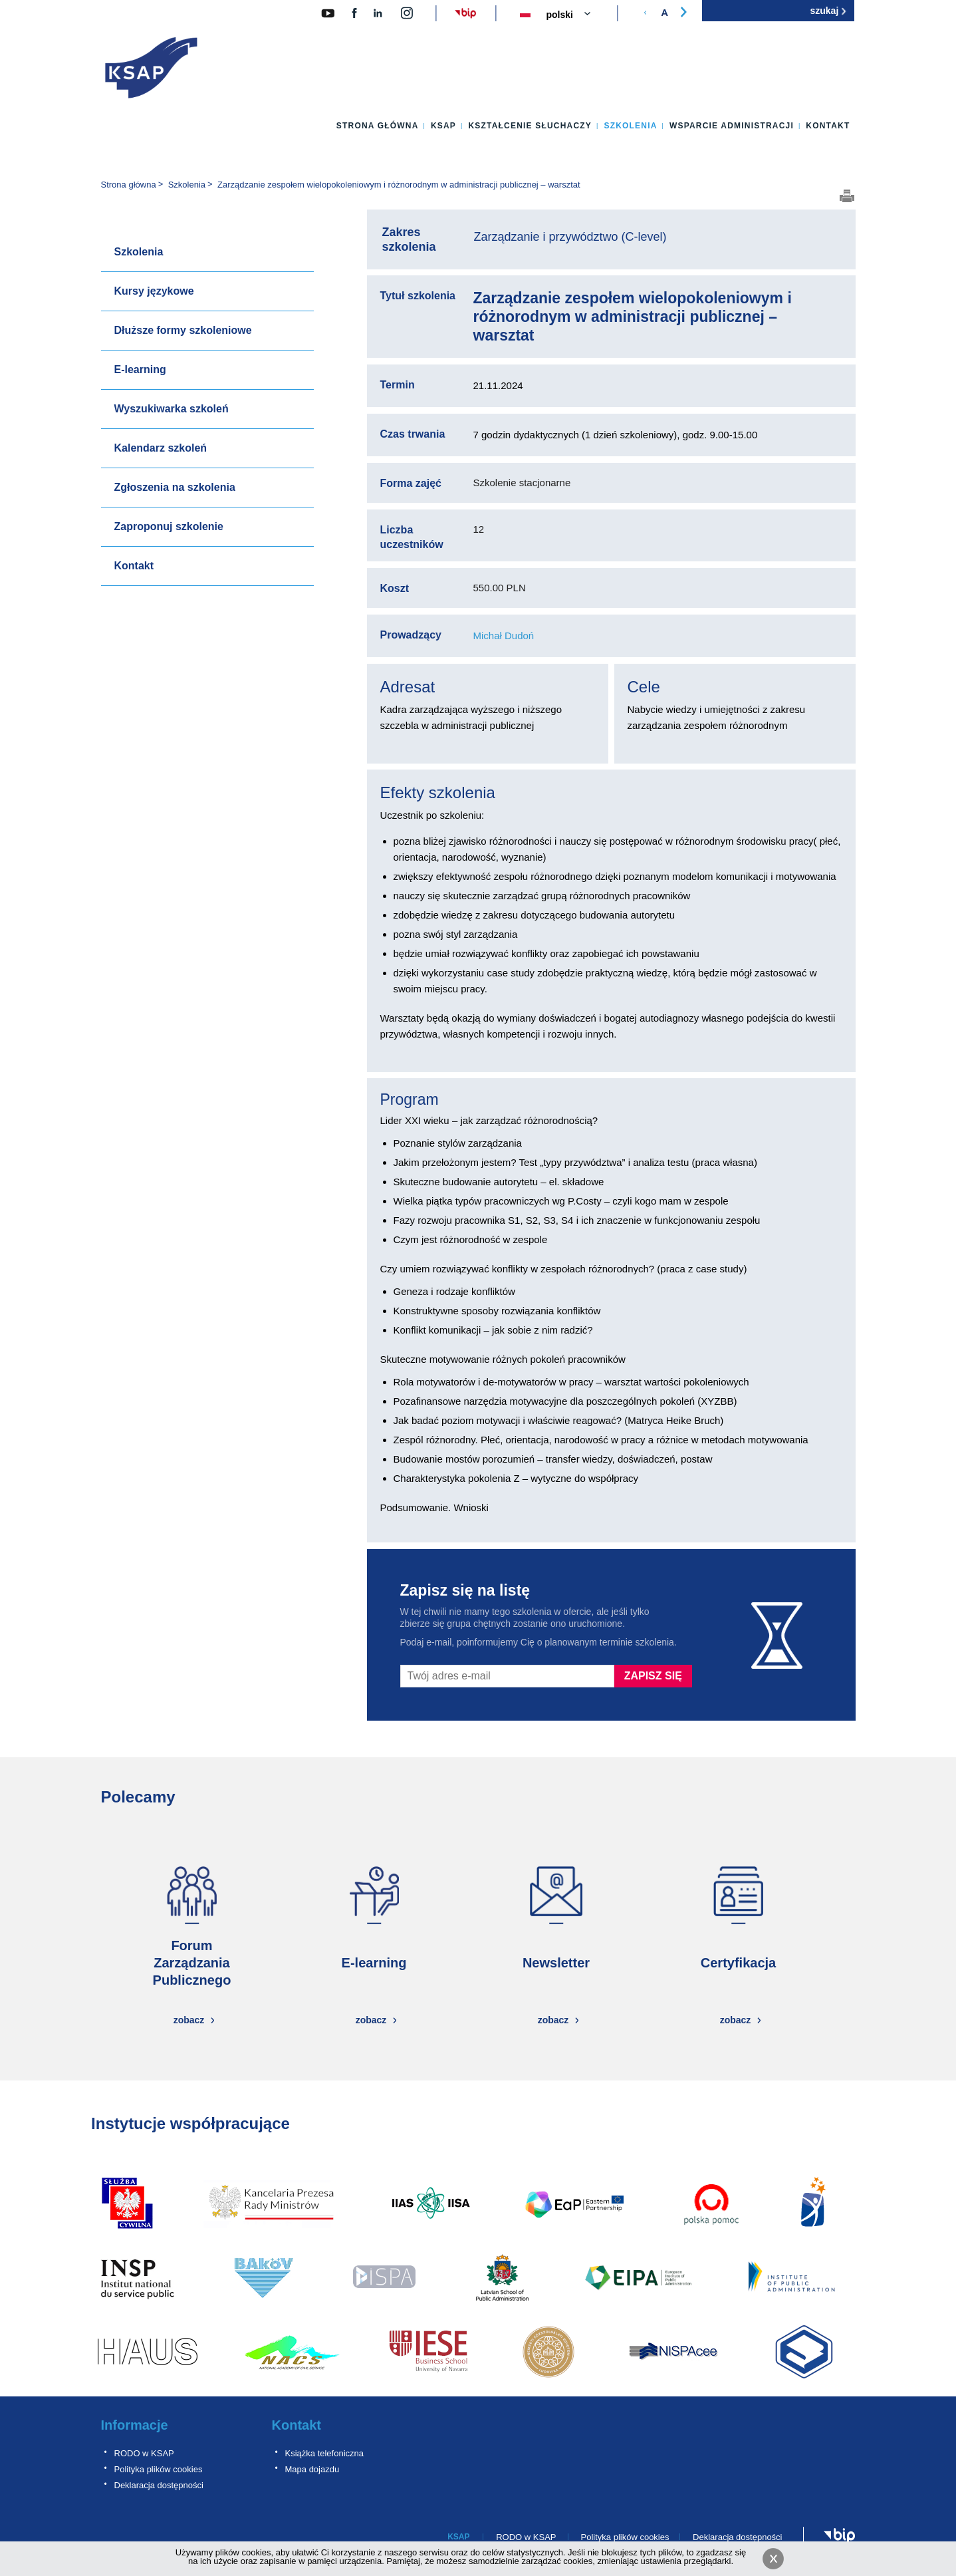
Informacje (134, 2425)
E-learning (140, 369)
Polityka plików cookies (158, 2469)
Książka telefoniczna (324, 2453)
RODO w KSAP (144, 2453)
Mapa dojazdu (312, 2469)
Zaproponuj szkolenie (168, 526)
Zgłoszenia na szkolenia (174, 487)
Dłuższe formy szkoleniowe (183, 330)
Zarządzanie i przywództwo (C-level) (570, 236)
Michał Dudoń (504, 635)
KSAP (443, 125)
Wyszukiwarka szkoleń (171, 408)
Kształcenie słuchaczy (530, 125)
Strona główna (377, 125)
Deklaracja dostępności (158, 2485)
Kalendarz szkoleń (160, 448)
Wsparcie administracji (731, 125)
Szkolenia (630, 125)
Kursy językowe (154, 291)
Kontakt (828, 125)
